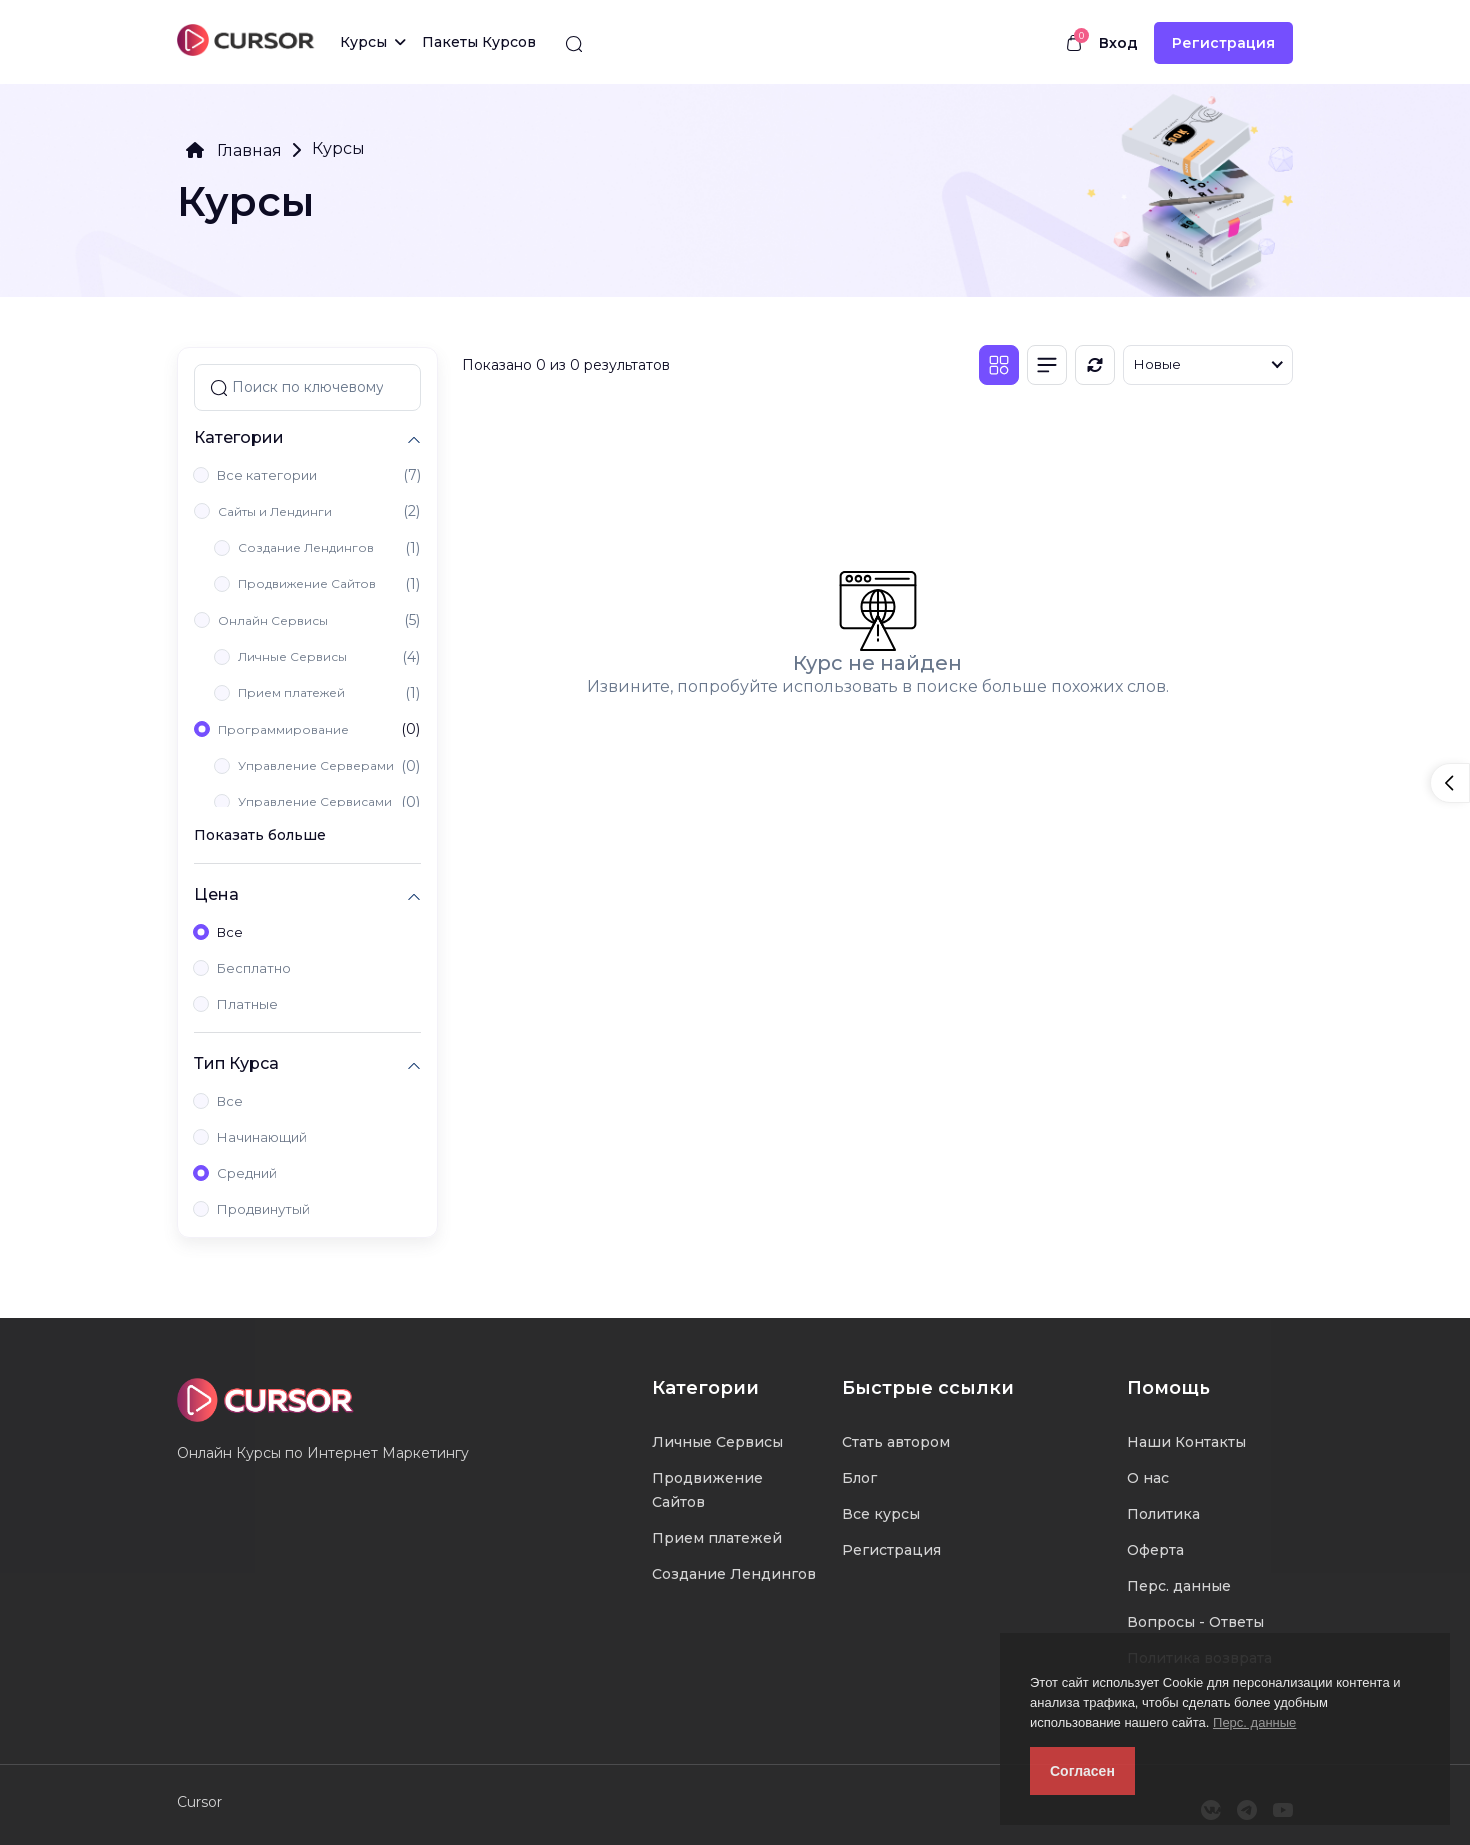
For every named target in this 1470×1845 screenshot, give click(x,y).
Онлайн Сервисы (273, 620)
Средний (247, 1173)
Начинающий (262, 1137)
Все (230, 932)
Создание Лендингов (306, 547)
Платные (247, 1004)
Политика (1163, 1514)
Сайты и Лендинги (275, 511)
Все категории (267, 475)
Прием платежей (291, 692)
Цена (216, 894)
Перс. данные (1254, 1722)
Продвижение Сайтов (307, 583)
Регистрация (1223, 43)
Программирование (283, 729)
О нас (1148, 1478)
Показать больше (260, 835)
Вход (1118, 43)
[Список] (1047, 365)
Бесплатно (254, 968)
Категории (239, 437)
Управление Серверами (316, 765)
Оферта (1155, 1550)
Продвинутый (263, 1209)
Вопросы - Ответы (1195, 1622)
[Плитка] (999, 365)
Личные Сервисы (292, 656)
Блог (859, 1478)
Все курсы (881, 1514)
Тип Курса (236, 1063)
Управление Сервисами (315, 801)
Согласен (1082, 1771)
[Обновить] (1095, 365)
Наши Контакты (1186, 1442)
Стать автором (896, 1442)
